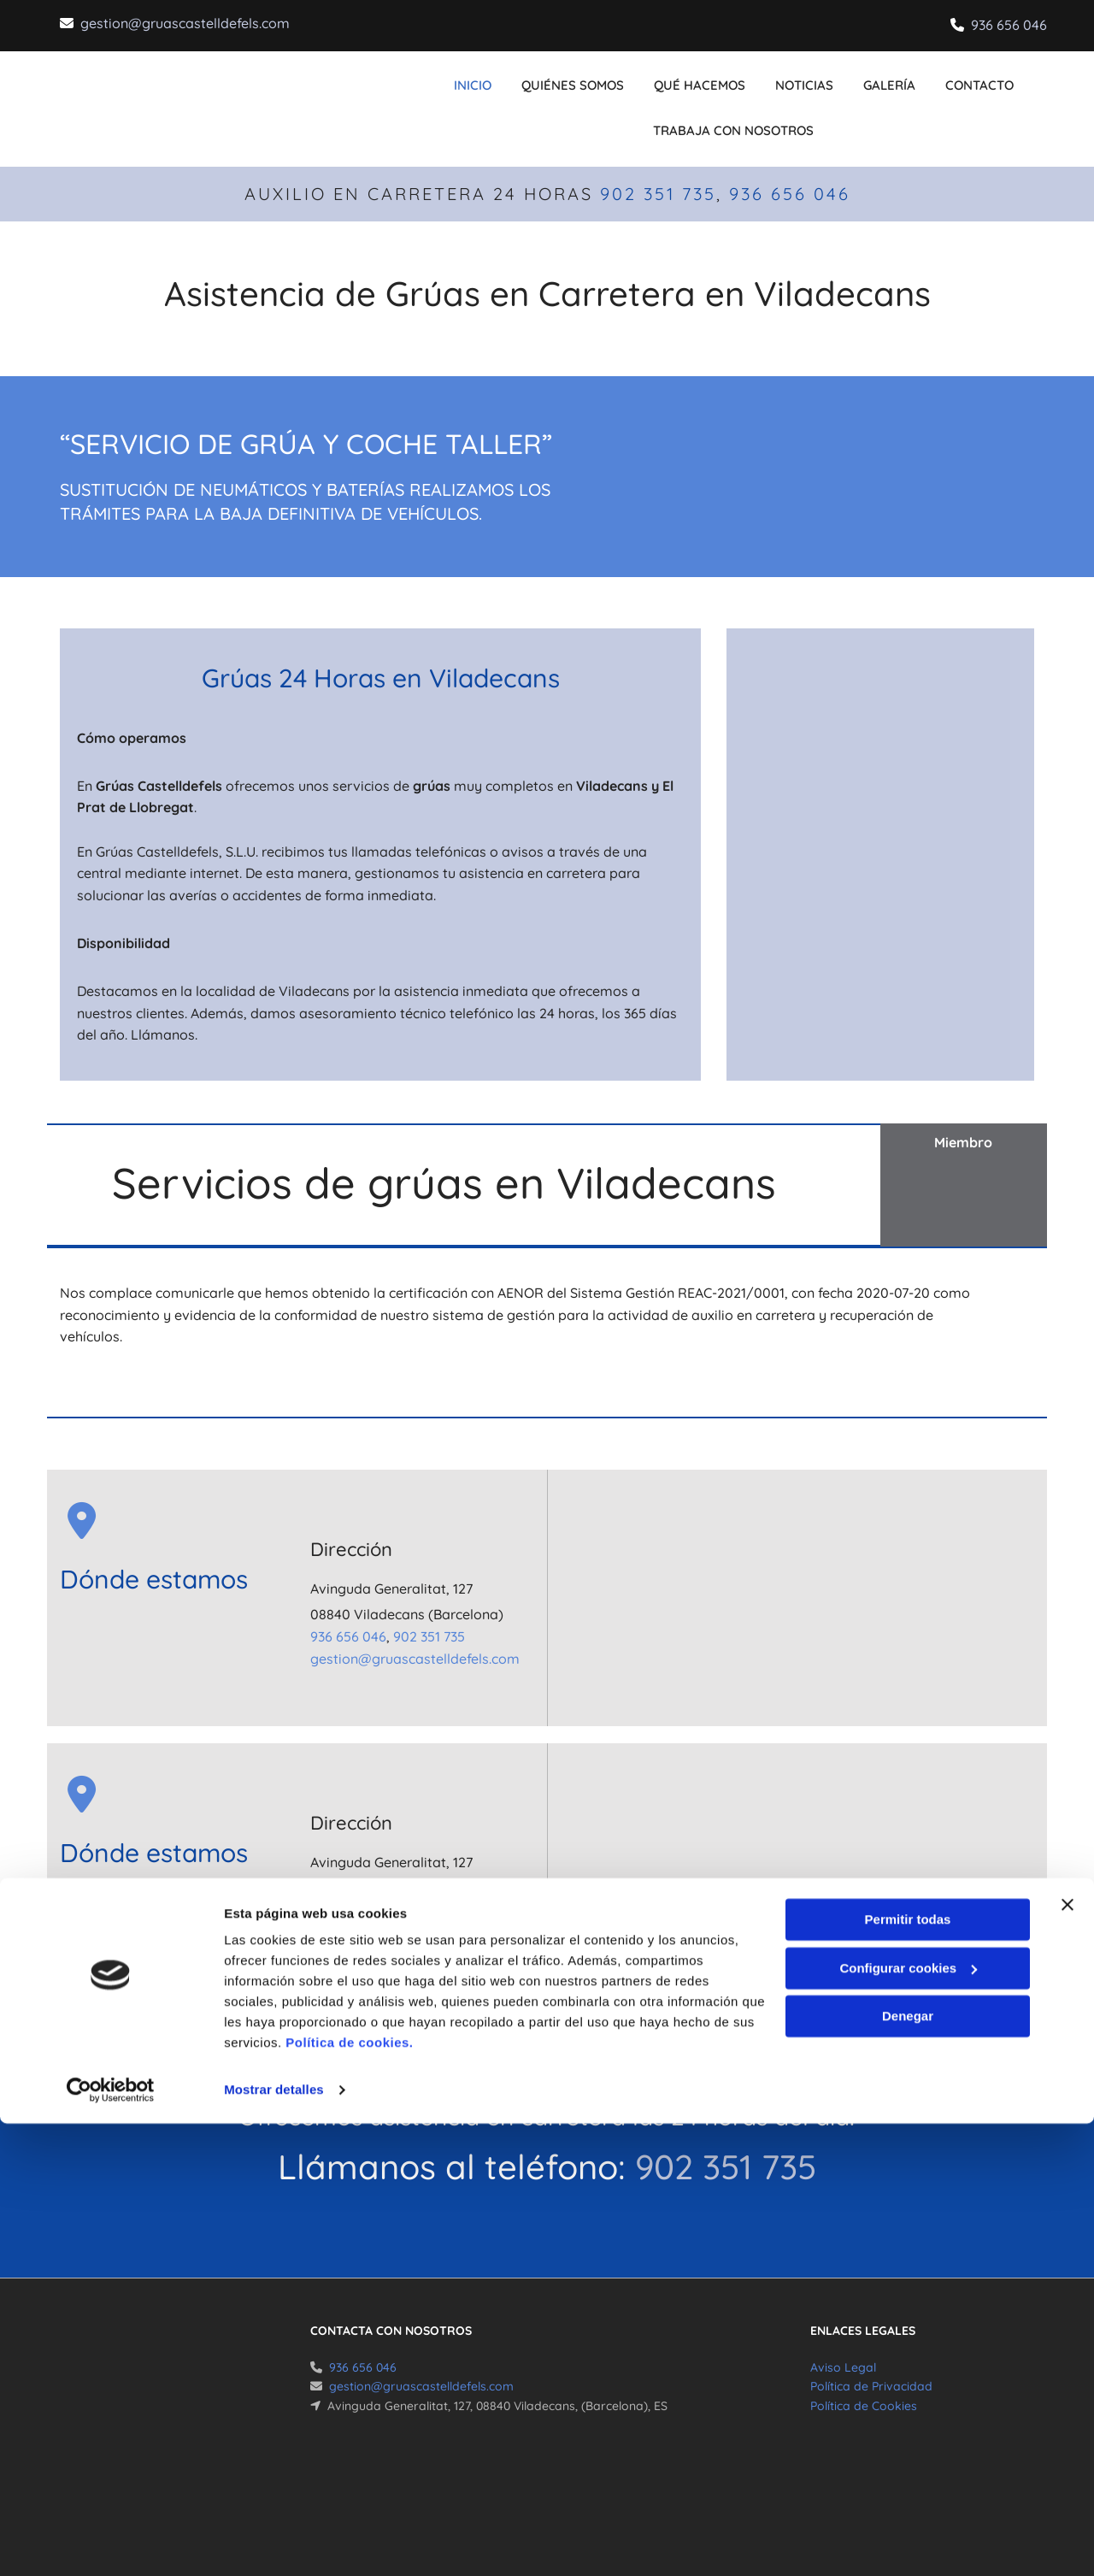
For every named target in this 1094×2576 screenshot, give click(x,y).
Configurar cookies (908, 2420)
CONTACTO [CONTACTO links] (955, 78)
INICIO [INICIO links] (496, 78)
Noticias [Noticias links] (799, 78)
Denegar (907, 2468)
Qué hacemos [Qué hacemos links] (704, 78)
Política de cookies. (349, 2495)
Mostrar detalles (274, 2542)
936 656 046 (1009, 24)
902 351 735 (658, 166)
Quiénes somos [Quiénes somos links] (586, 78)
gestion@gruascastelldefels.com (185, 23)
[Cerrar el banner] (1067, 2357)
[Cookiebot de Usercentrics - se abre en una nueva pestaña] (110, 2542)
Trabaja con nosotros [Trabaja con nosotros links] (733, 109)
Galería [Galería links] (875, 78)
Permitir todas (908, 2372)
